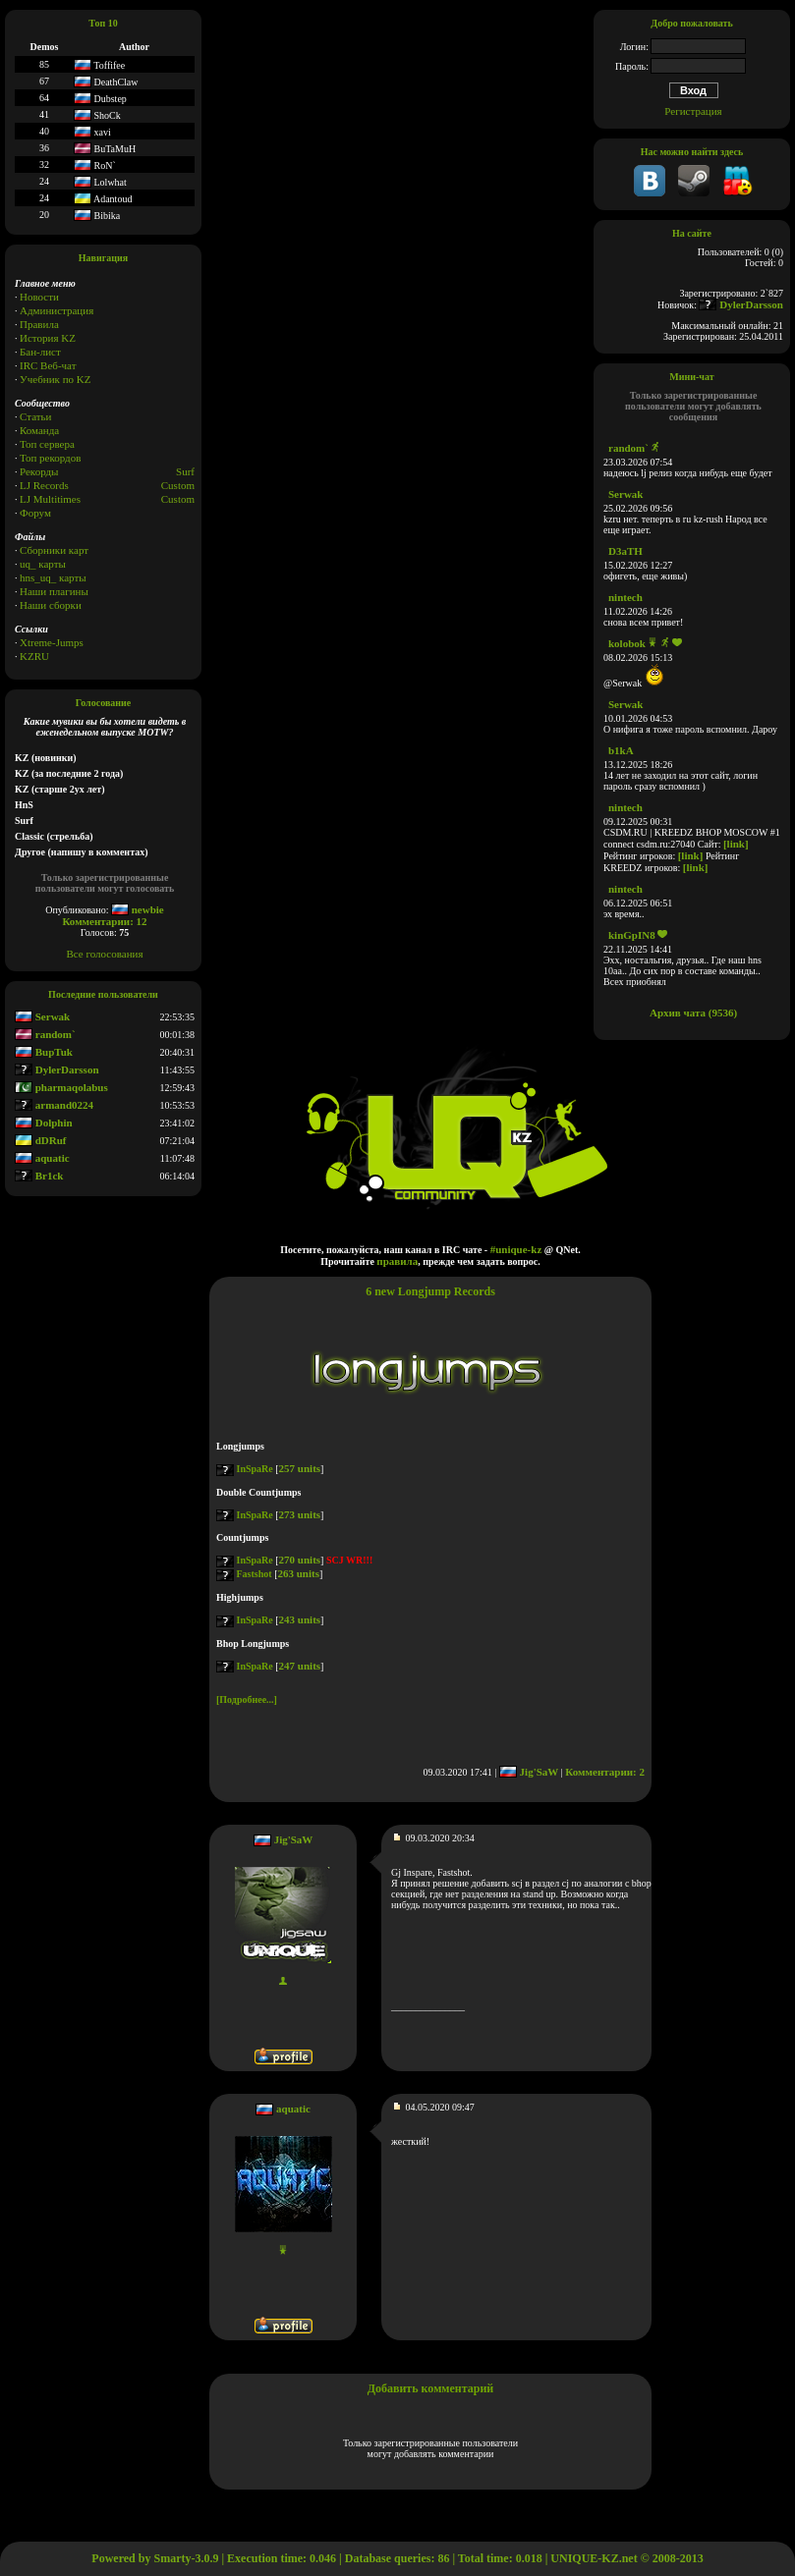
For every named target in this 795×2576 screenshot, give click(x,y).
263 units (298, 1573)
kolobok (627, 643)
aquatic (42, 1158)
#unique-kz (516, 1249)
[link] (736, 844)
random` (45, 1034)
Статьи (35, 416)
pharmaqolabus (61, 1087)
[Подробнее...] (246, 1699)
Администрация (56, 310)
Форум (35, 513)
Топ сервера (47, 444)
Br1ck (39, 1175)
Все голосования (105, 953)
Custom (178, 485)
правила (397, 1261)
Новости (39, 296)
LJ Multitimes (50, 499)
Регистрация (692, 111)
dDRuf (41, 1140)
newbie (137, 909)
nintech (625, 597)
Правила (39, 324)
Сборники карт (54, 550)
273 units (300, 1514)
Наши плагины (54, 591)
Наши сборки (51, 605)
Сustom (178, 499)
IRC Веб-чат (48, 365)
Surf (185, 471)
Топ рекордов (50, 458)
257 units (300, 1468)
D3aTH (625, 551)
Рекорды (39, 471)
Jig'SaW (528, 1772)
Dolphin (44, 1122)
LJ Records (44, 485)
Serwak (42, 1016)
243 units (300, 1619)
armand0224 (54, 1105)
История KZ (48, 338)
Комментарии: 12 (104, 921)
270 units (300, 1559)
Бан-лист (40, 351)
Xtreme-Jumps (52, 642)
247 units (300, 1666)
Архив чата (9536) (693, 1012)
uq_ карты (43, 564)
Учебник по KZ (55, 379)
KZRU (34, 656)
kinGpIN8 (631, 935)
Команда (39, 430)
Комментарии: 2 (605, 1772)
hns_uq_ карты (53, 577)
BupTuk (44, 1052)
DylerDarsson (57, 1069)
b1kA (621, 750)
